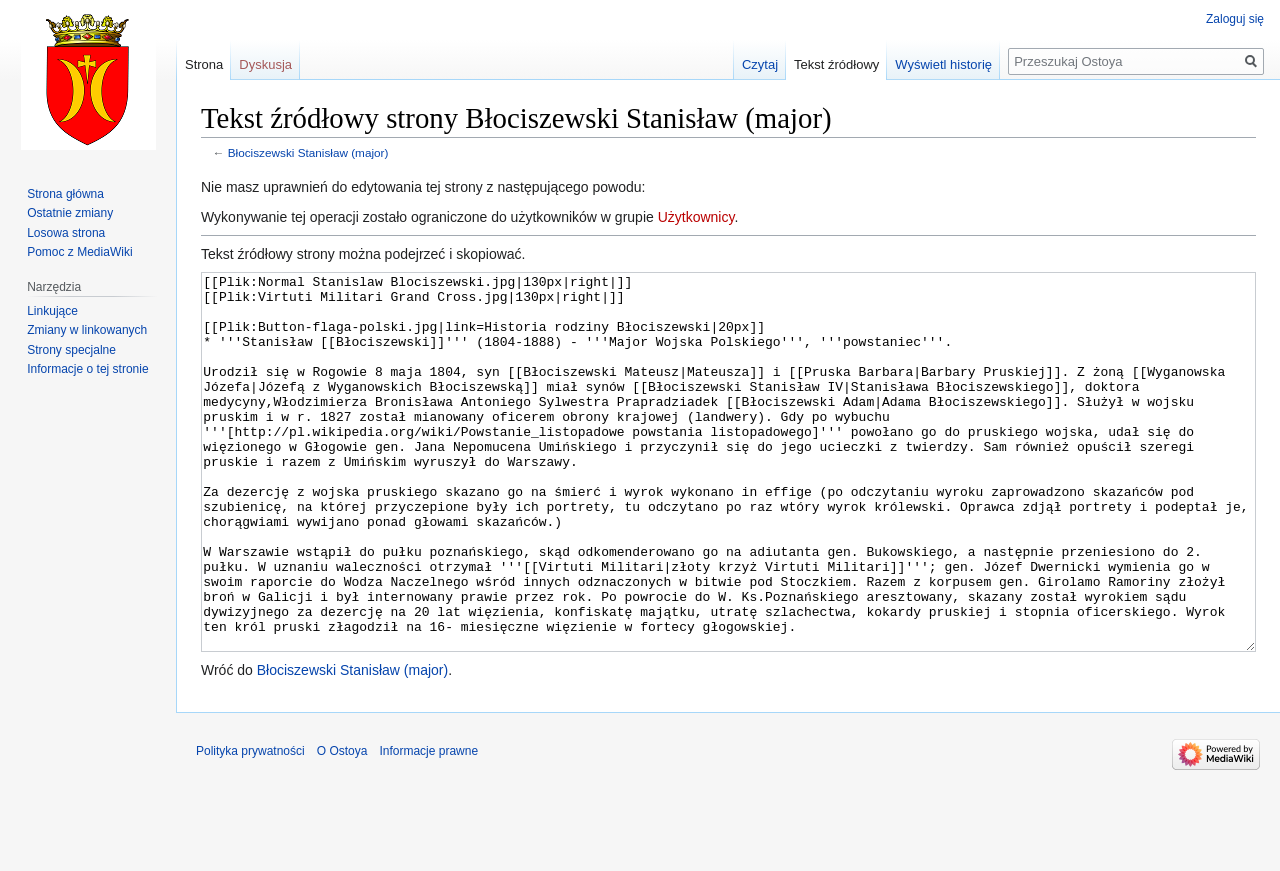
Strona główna (65, 194)
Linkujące (52, 311)
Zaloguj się (1235, 19)
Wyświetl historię (943, 64)
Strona (204, 64)
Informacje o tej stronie (87, 369)
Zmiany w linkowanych (87, 330)
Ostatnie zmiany (70, 213)
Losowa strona (66, 233)
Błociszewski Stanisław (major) (308, 152)
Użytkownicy (696, 217)
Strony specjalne (71, 350)
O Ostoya (342, 826)
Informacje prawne (428, 826)
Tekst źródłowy (836, 64)
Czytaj (760, 64)
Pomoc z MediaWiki (79, 252)
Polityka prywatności (250, 826)
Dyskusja (265, 64)
